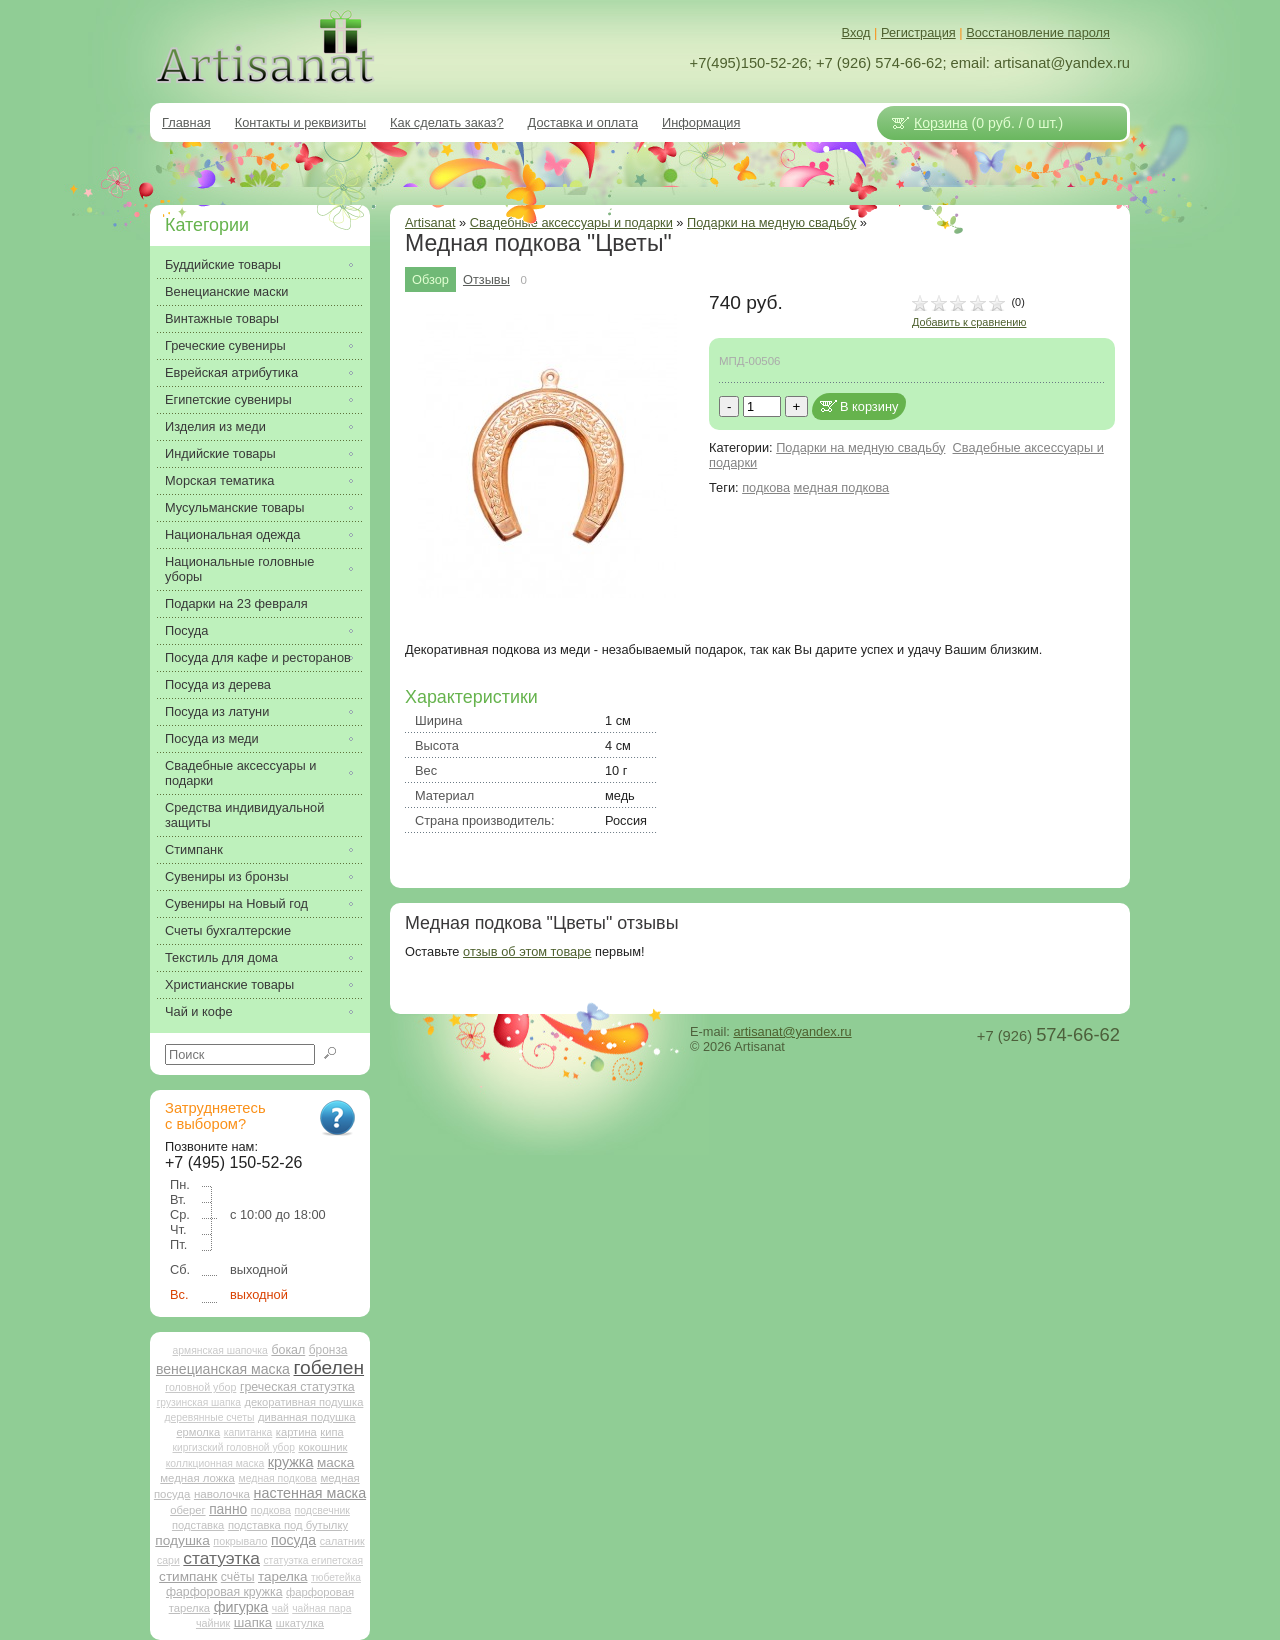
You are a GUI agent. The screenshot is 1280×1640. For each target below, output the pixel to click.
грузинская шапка (199, 1402)
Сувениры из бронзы (227, 876)
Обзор (430, 279)
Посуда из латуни (217, 711)
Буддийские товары (223, 264)
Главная (186, 122)
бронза (328, 1350)
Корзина (941, 123)
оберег (187, 1510)
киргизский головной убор (234, 1447)
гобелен (329, 1367)
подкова (766, 487)
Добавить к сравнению (969, 322)
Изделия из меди (215, 426)
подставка (198, 1525)
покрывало (240, 1541)
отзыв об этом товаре (527, 951)
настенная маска (310, 1493)
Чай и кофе (199, 1011)
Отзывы (486, 279)
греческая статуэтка (297, 1387)
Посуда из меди (212, 738)
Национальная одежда (232, 534)
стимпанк (188, 1576)
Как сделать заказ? (447, 122)
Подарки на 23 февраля (236, 603)
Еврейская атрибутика (231, 372)
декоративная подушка (303, 1402)
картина (296, 1432)
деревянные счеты (209, 1417)
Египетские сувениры (228, 399)
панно (228, 1509)
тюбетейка (336, 1577)
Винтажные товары (222, 318)
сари (168, 1560)
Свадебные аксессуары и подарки (571, 222)
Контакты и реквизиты (300, 122)
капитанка (248, 1432)
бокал (288, 1350)
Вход (856, 32)
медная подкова (842, 487)
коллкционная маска (215, 1463)
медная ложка (197, 1478)
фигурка (241, 1607)
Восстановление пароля (1038, 32)
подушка (182, 1540)
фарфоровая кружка (224, 1592)
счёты (238, 1577)
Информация (701, 122)
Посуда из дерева (218, 684)
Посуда (186, 630)
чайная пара (321, 1608)
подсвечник (322, 1510)
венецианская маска (223, 1369)
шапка (253, 1622)
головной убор (200, 1387)
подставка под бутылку (288, 1525)
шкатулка (300, 1623)
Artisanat (430, 222)
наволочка (222, 1493)
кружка (291, 1462)
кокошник (322, 1447)
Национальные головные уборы (239, 569)
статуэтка (221, 1558)
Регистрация (918, 32)
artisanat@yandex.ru (792, 1031)
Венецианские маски (226, 291)
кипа (331, 1432)
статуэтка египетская (313, 1560)
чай (280, 1608)
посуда (293, 1540)
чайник (213, 1623)
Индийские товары (220, 453)
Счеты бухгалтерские (228, 930)
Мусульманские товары (234, 507)
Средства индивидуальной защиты (244, 815)
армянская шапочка (220, 1350)
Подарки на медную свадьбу (771, 222)
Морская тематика (219, 480)
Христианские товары (229, 984)
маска (335, 1462)
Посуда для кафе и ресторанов (258, 657)
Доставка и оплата (583, 122)
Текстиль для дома (221, 957)
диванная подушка (307, 1417)
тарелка (282, 1576)
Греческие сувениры (225, 345)
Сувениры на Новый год (236, 903)
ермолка (198, 1432)
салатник (342, 1541)
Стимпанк (194, 849)
